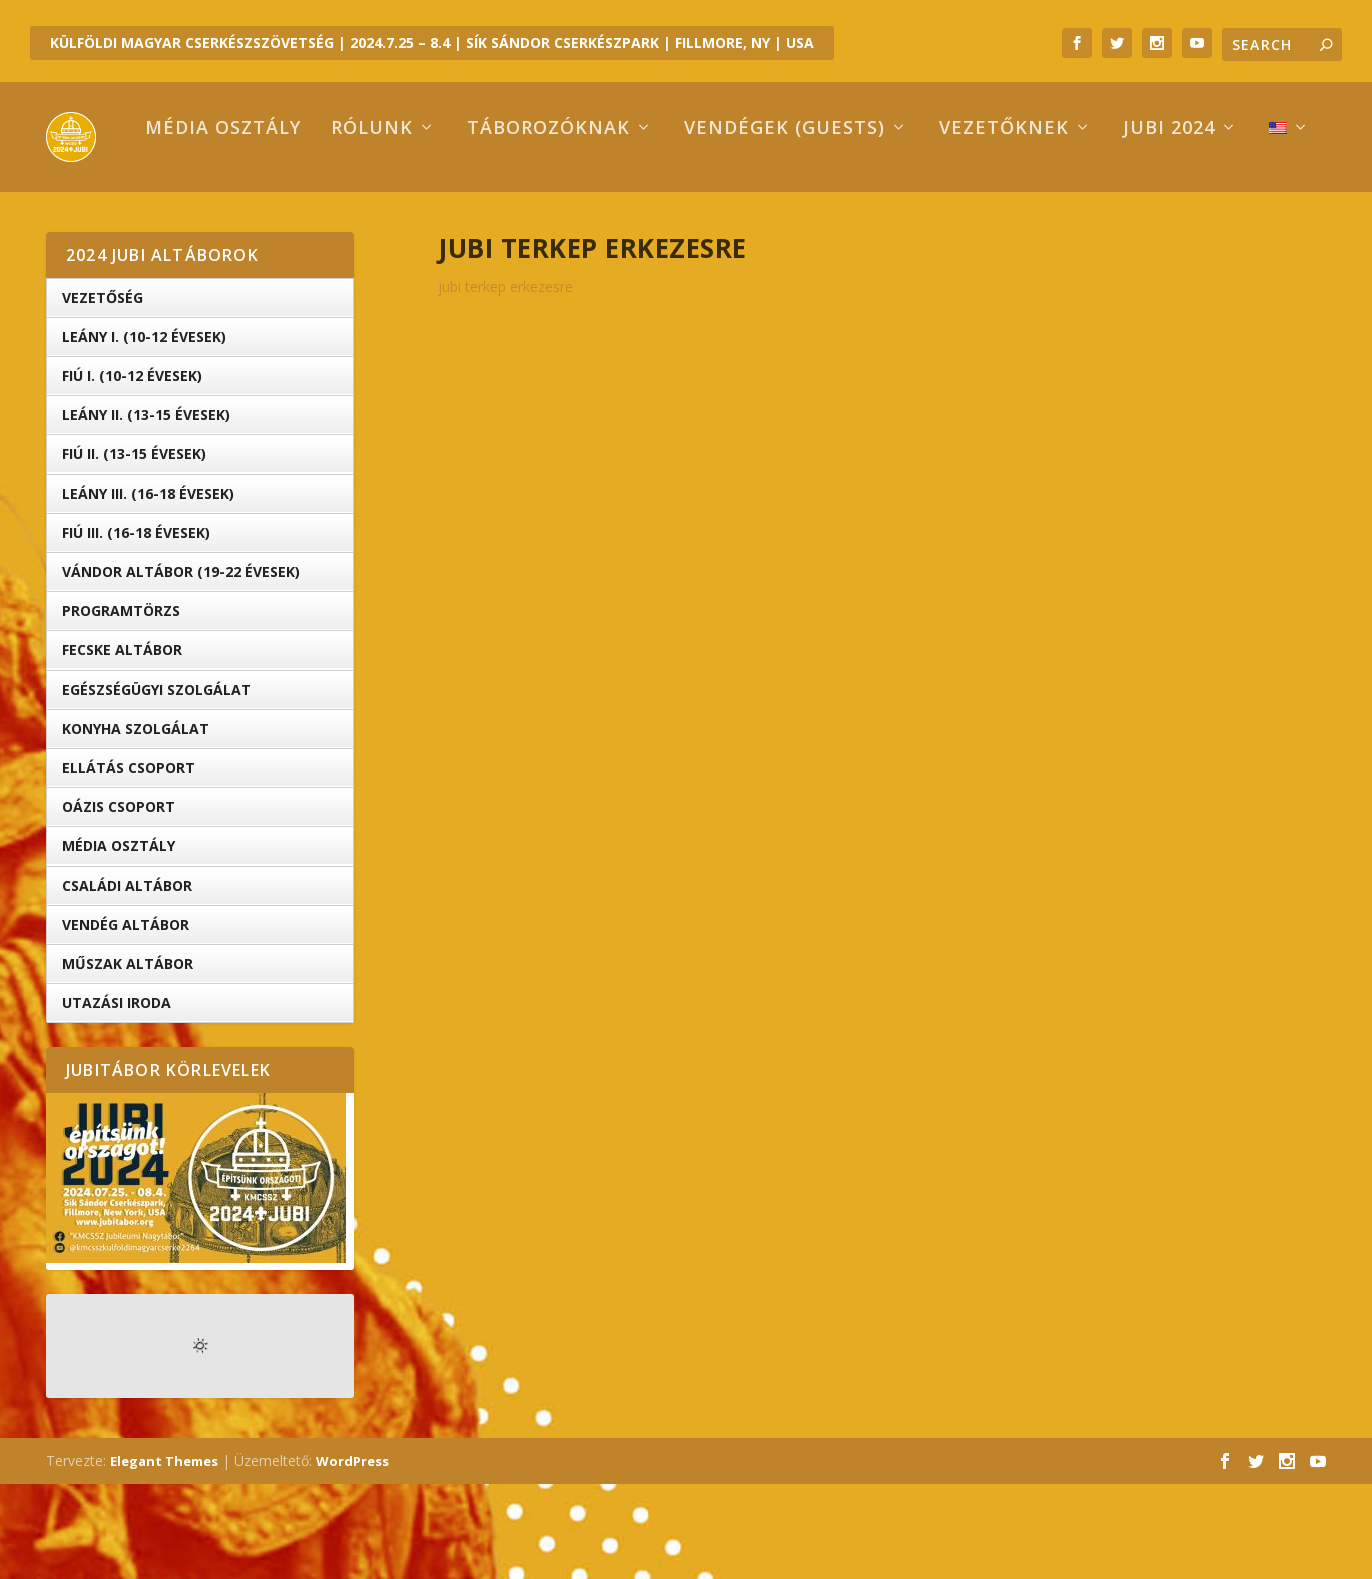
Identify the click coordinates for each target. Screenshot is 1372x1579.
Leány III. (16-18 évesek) (148, 588)
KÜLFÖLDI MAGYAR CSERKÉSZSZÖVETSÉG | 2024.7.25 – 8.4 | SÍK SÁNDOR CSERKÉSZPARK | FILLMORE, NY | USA (432, 42)
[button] (196, 1273)
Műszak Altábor (127, 1058)
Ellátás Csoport (128, 862)
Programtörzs (121, 705)
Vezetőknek (920, 224)
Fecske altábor (122, 744)
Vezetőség (102, 392)
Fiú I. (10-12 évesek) (132, 470)
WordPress (352, 1556)
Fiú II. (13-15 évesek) (134, 548)
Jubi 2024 (1085, 224)
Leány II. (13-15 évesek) (146, 509)
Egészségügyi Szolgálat (156, 784)
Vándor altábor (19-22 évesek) (181, 666)
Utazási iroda (116, 1097)
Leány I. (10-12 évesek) (144, 431)
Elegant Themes (164, 1556)
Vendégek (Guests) (700, 224)
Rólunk (288, 224)
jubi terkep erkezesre (505, 381)
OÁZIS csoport (118, 901)
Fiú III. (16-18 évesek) (136, 627)
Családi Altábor (127, 979)
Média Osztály (118, 940)
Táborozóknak (464, 224)
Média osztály (139, 224)
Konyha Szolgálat (135, 823)
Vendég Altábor (125, 1019)
